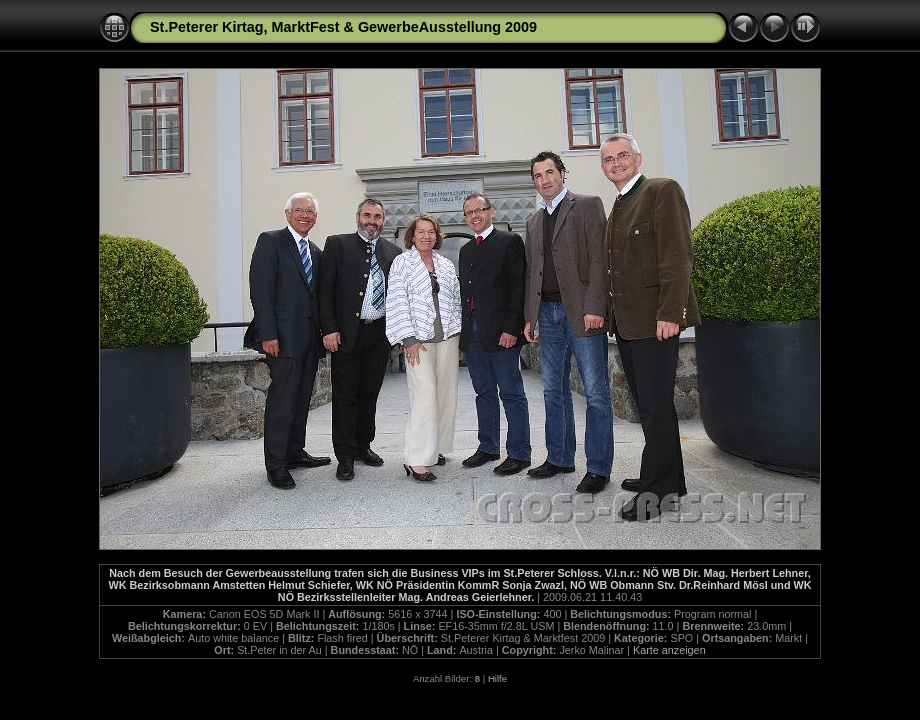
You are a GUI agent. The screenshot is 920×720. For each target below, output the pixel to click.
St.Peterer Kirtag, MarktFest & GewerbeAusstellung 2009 (343, 27)
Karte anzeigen (669, 650)
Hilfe (497, 678)
